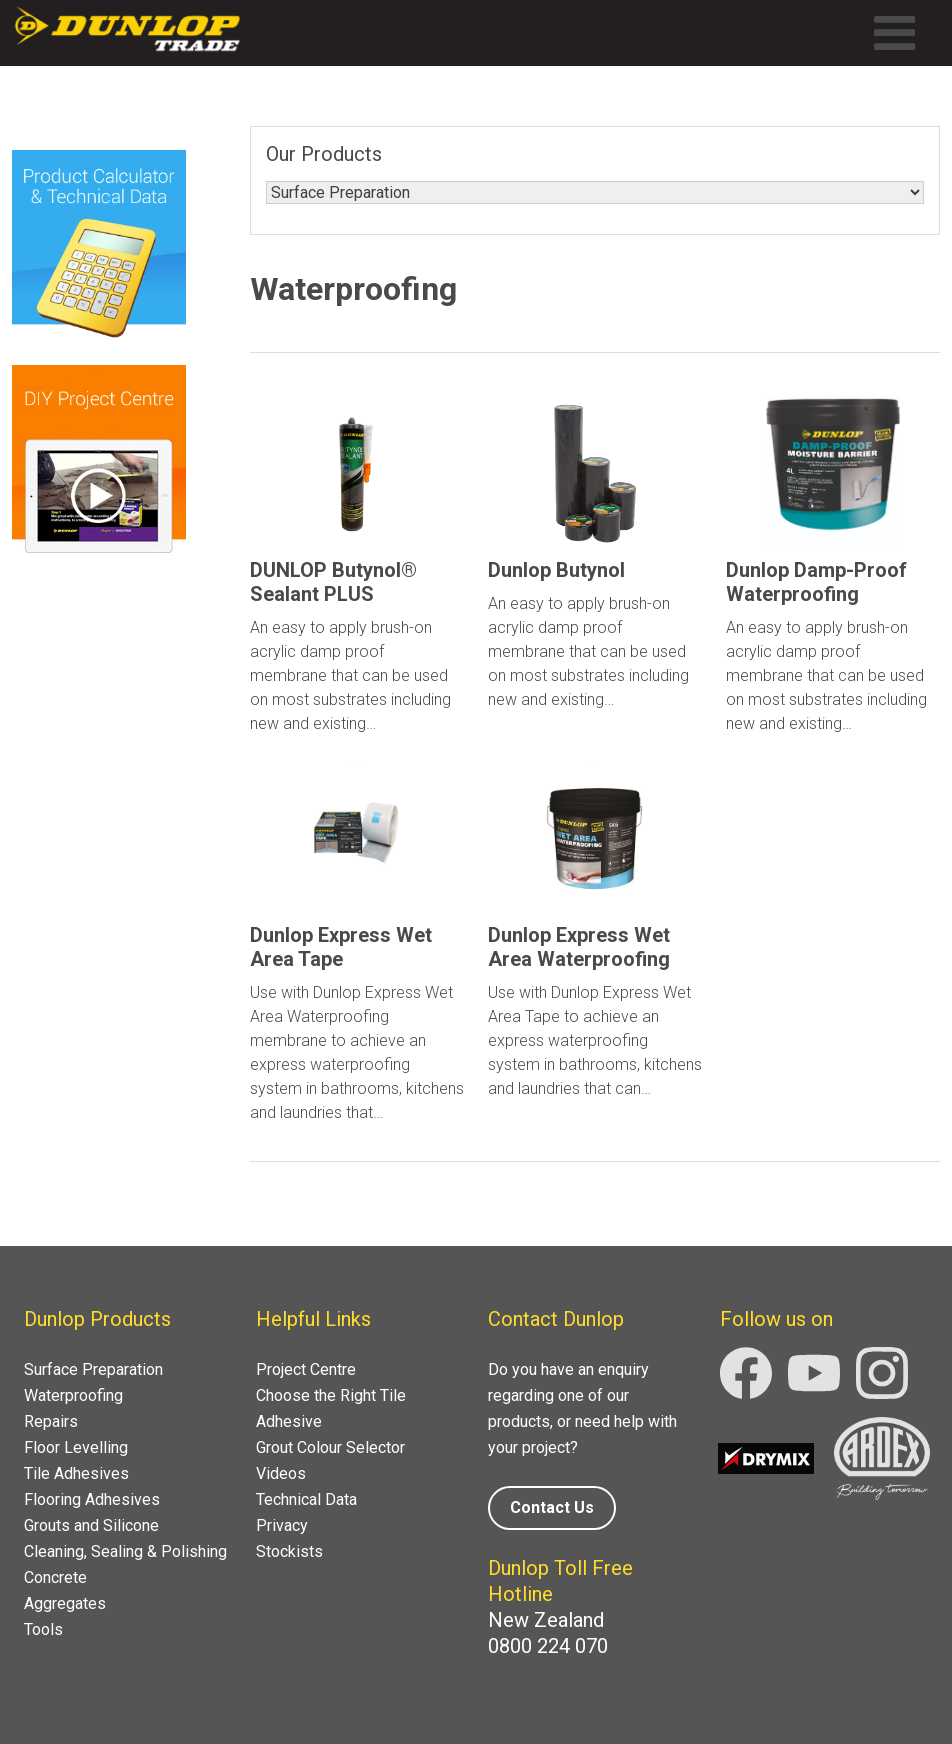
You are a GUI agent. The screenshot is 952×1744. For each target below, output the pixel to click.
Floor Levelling (76, 1447)
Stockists (289, 1551)
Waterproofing (73, 1395)
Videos (281, 1473)
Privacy (282, 1525)
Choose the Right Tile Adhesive (331, 1408)
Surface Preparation (93, 1369)
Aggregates (65, 1603)
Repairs (51, 1421)
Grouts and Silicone (91, 1525)
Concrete (55, 1577)
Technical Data (306, 1499)
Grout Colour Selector (330, 1447)
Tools (43, 1629)
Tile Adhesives (76, 1473)
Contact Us (552, 1507)
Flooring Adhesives (92, 1499)
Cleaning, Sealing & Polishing (125, 1551)
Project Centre (306, 1369)
